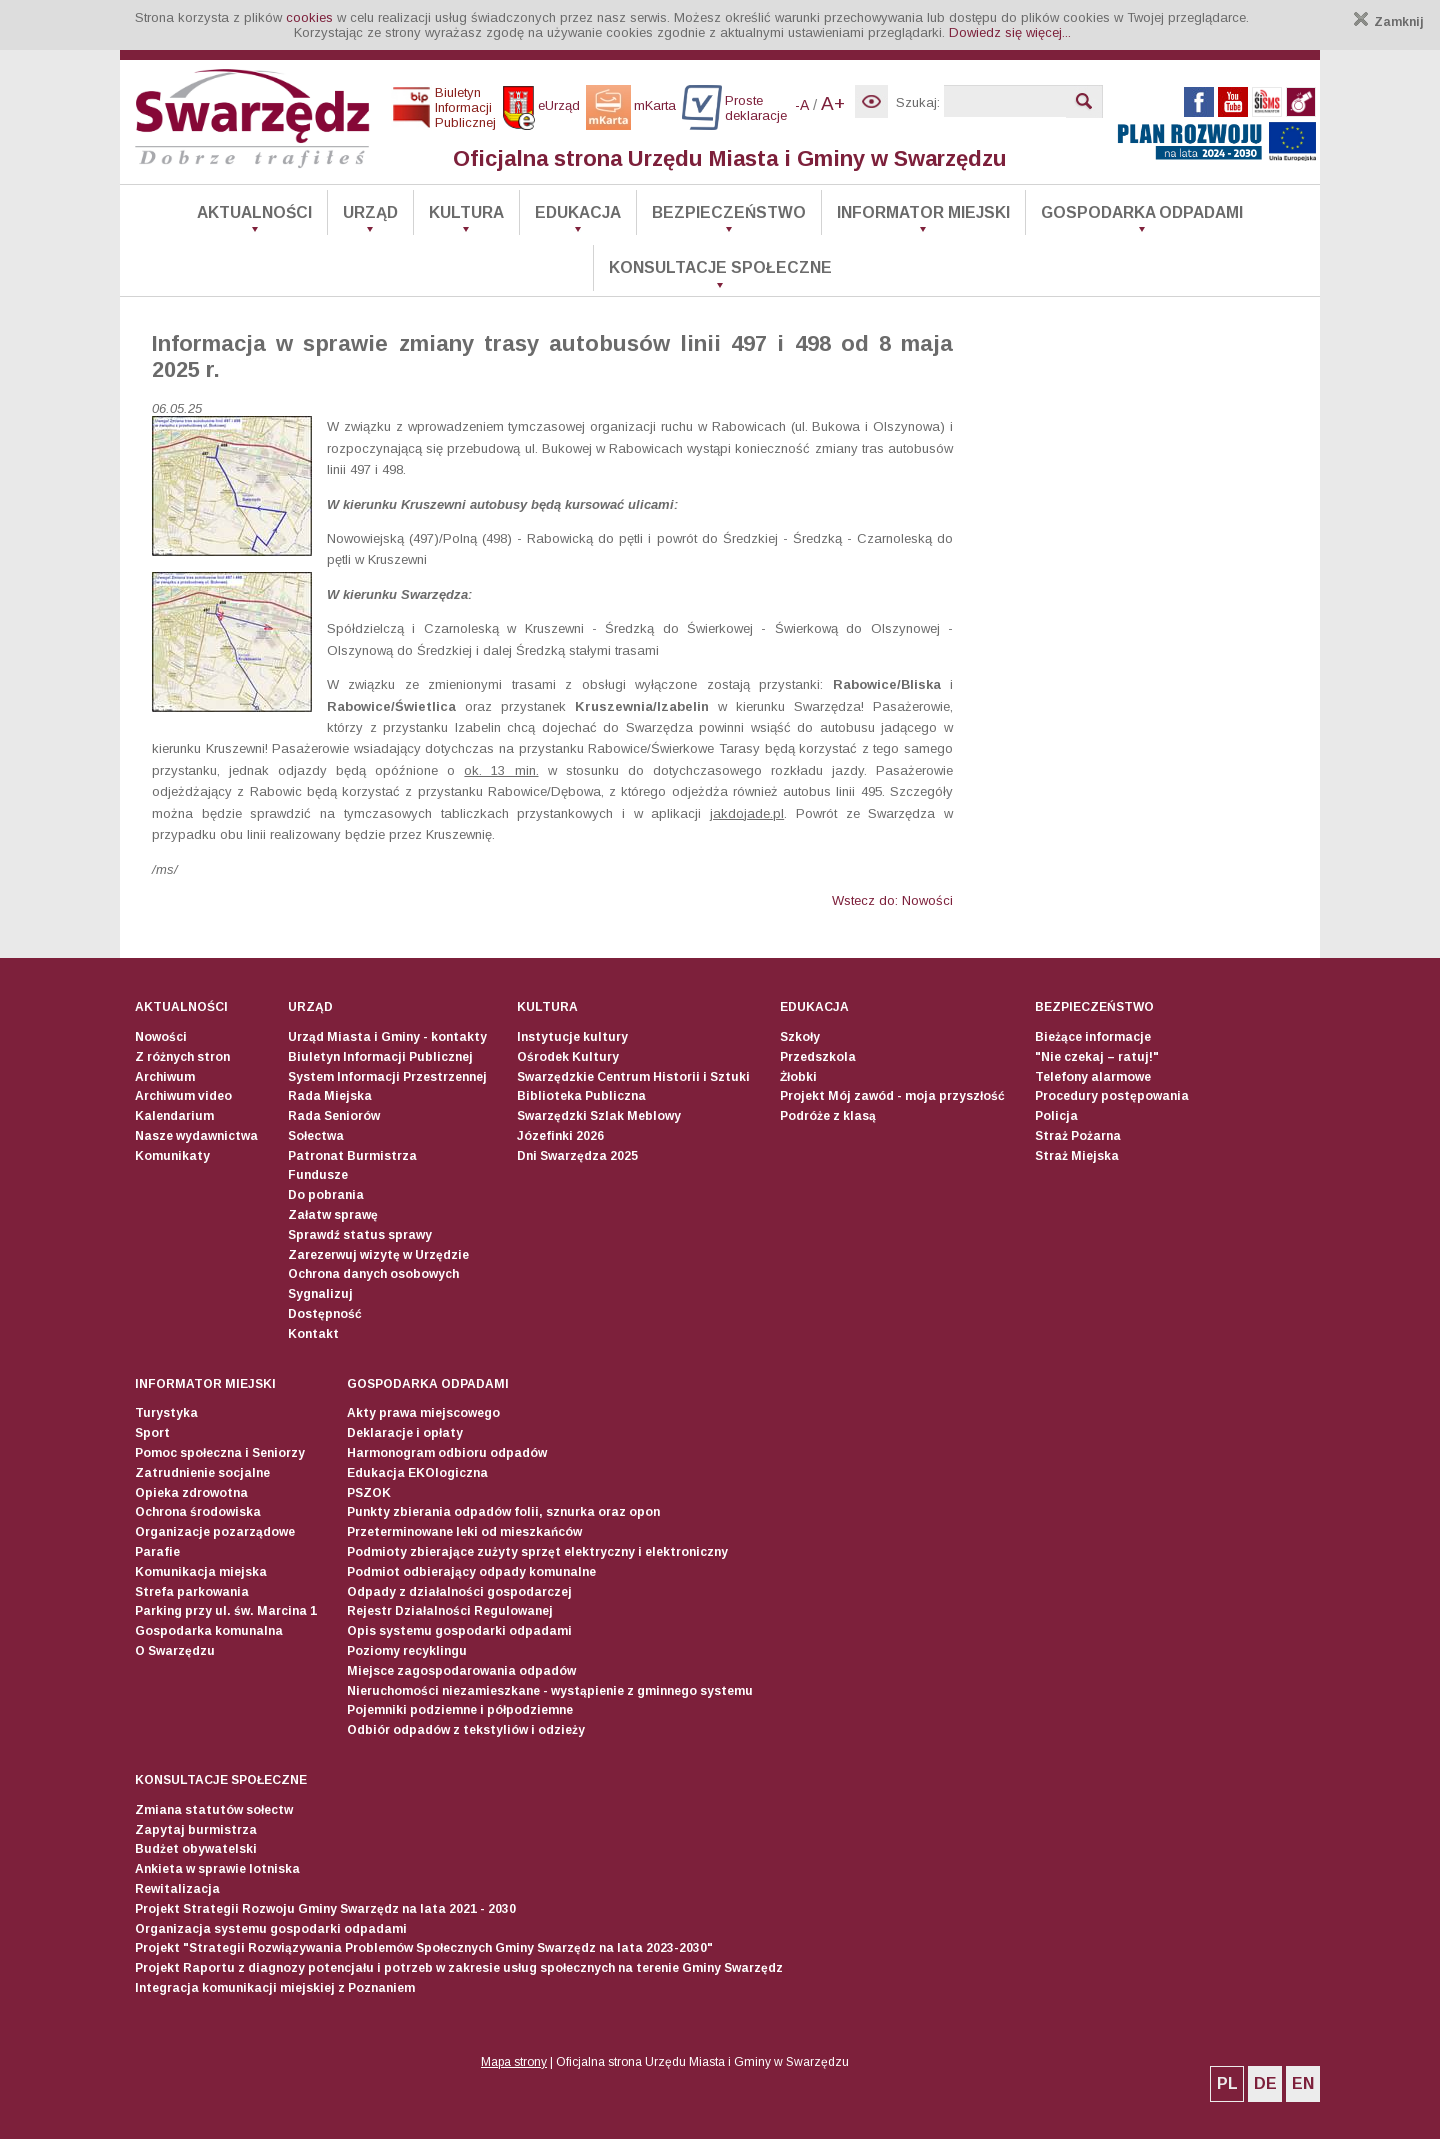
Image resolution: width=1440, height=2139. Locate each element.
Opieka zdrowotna (191, 1493)
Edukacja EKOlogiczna (417, 1473)
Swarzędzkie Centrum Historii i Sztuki (633, 1077)
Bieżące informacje (1093, 1037)
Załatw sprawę (333, 1215)
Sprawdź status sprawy (360, 1235)
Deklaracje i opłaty (405, 1433)
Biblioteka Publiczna (581, 1096)
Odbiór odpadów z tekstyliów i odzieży (466, 1730)
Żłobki (798, 1077)
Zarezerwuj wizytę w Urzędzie (378, 1255)
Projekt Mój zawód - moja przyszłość (892, 1096)
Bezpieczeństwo (729, 212)
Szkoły (800, 1037)
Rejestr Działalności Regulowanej (450, 1611)
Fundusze (318, 1175)
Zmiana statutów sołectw (214, 1810)
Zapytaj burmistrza (196, 1830)
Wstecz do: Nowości (892, 900)
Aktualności (254, 212)
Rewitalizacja (177, 1889)
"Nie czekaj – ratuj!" (1097, 1057)
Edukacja (578, 212)
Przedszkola (818, 1057)
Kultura (466, 212)
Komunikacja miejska (201, 1572)
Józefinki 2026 (560, 1136)
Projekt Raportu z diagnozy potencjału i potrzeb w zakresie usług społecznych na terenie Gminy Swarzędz (459, 1968)
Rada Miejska (330, 1096)
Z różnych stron (182, 1057)
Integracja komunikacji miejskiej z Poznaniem (275, 1988)
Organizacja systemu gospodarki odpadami (271, 1929)
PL (1227, 2083)
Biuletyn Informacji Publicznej (380, 1057)
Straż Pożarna (1078, 1136)
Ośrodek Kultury (568, 1057)
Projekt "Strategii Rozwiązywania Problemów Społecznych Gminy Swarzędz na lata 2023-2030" (424, 1948)
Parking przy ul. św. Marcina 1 (226, 1611)
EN (1303, 2083)
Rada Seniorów (334, 1116)
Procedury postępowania (1112, 1096)
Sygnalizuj (320, 1294)
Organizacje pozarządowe (215, 1532)
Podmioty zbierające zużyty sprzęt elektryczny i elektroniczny (537, 1552)
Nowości (161, 1037)
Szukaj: (918, 102)
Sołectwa (316, 1136)
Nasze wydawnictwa (196, 1136)
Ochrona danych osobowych (373, 1274)
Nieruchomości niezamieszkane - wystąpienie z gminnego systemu (550, 1691)
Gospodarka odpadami (1142, 212)
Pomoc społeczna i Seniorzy (220, 1453)
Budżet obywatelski (196, 1849)
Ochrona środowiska (198, 1512)
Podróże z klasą (828, 1116)
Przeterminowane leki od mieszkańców (464, 1532)
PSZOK (369, 1493)
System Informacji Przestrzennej (387, 1077)
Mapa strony (514, 2062)
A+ (833, 103)
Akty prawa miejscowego (423, 1413)
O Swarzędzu (175, 1651)
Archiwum (165, 1077)
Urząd (370, 212)
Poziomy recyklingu (407, 1651)
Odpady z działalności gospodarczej (459, 1592)
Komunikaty (172, 1156)
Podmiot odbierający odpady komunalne (471, 1572)
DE (1265, 2083)
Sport (152, 1433)
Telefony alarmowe (1093, 1077)
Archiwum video (183, 1096)
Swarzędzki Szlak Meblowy (599, 1116)
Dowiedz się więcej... (1010, 32)
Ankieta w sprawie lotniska (217, 1869)
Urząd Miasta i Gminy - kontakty (387, 1037)
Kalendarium (174, 1116)
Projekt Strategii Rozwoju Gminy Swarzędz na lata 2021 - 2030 (325, 1909)
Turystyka (166, 1413)
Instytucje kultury (572, 1037)
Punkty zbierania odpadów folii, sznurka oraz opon (503, 1512)
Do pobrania (326, 1195)
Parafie (157, 1552)
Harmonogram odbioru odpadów (447, 1453)
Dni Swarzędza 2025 (577, 1156)
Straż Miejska (1077, 1156)
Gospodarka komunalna (209, 1631)
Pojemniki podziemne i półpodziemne (460, 1710)
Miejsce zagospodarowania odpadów (461, 1671)
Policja (1056, 1116)
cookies (309, 17)
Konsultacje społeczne (720, 267)
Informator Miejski (923, 212)
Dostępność (325, 1314)
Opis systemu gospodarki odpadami (459, 1631)
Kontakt (313, 1334)
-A (802, 105)
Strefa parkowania (192, 1592)
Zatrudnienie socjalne (202, 1473)
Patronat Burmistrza (352, 1156)
